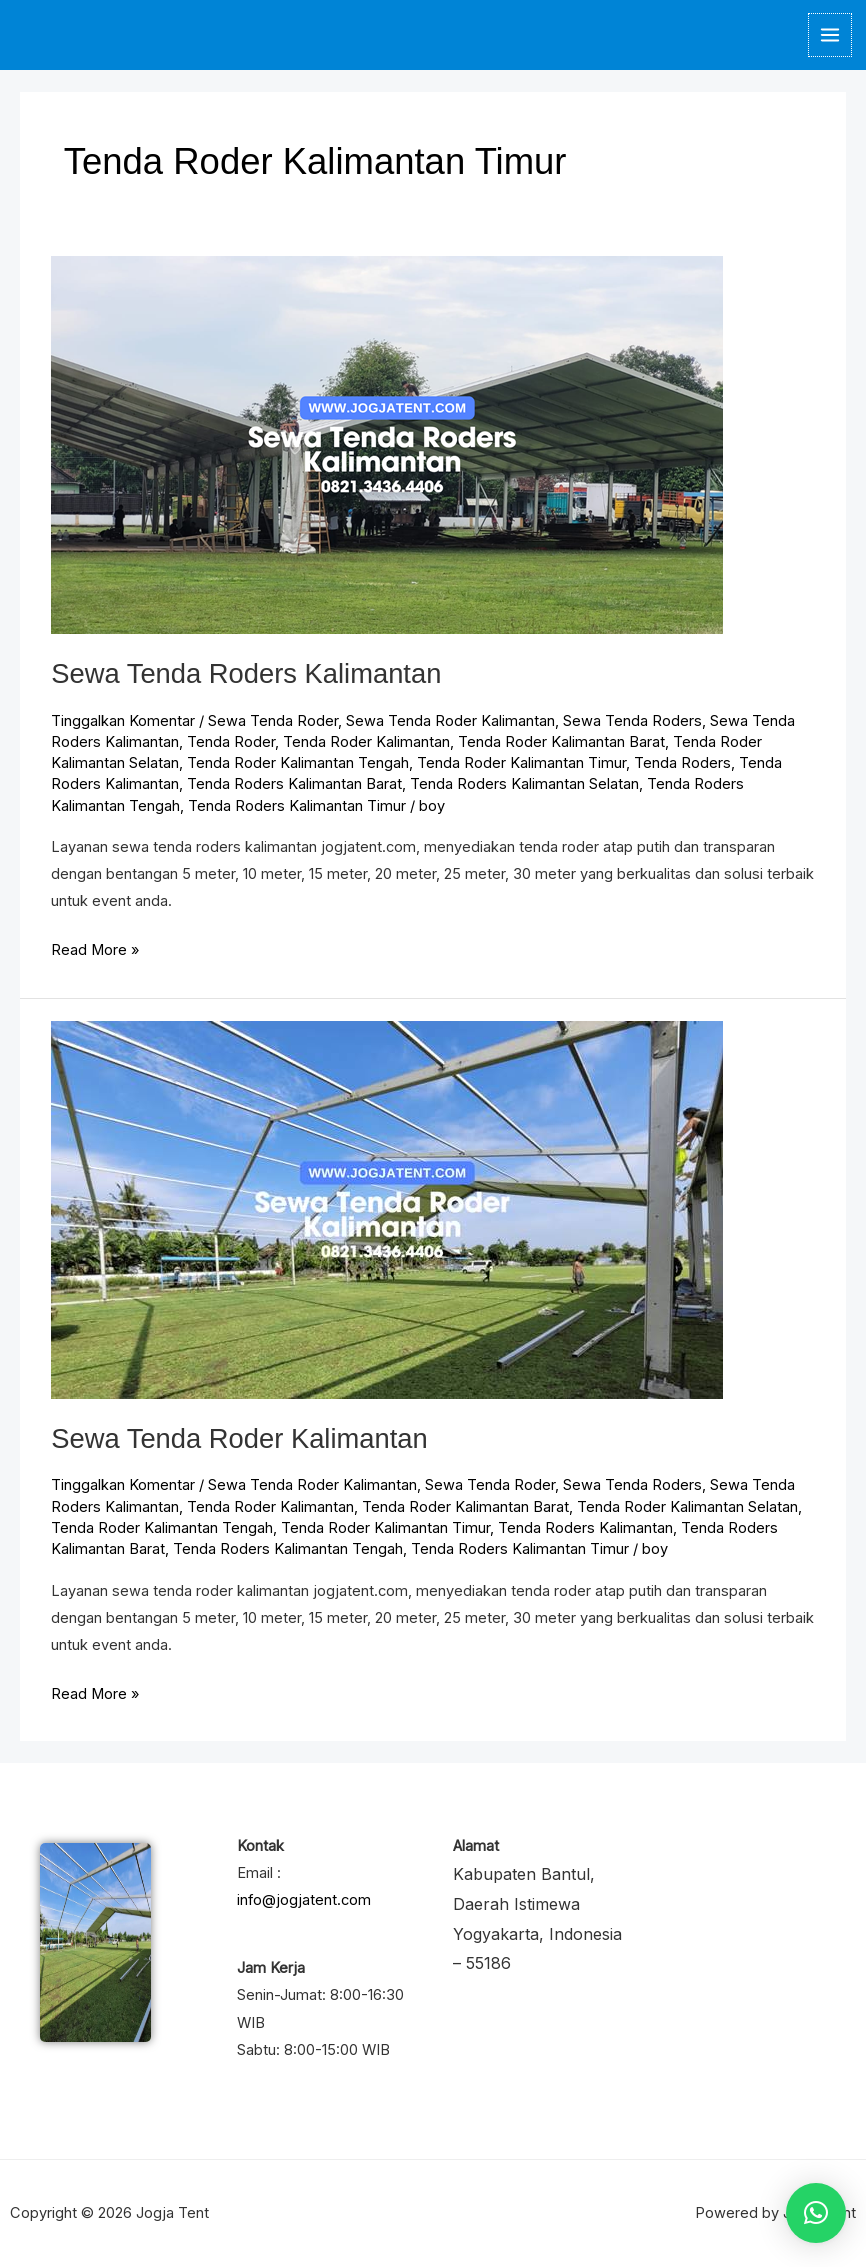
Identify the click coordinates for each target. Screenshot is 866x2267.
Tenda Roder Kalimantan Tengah (298, 763)
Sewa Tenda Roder (273, 721)
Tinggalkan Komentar (123, 721)
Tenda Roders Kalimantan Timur (297, 806)
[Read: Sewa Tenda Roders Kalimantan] (387, 444)
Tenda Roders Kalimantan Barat (294, 784)
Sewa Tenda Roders (632, 721)
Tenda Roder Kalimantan (366, 742)
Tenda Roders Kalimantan (585, 1528)
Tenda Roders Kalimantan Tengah (288, 1549)
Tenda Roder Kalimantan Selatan (687, 1507)
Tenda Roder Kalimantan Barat (561, 742)
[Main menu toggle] (830, 35)
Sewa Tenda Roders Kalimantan (246, 673)
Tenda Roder (231, 742)
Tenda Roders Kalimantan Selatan (524, 784)
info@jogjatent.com (304, 1900)
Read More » (95, 948)
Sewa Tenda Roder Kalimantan (450, 721)
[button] (816, 2213)
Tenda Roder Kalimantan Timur (521, 763)
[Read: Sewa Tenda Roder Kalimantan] (387, 1209)
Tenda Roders (682, 763)
